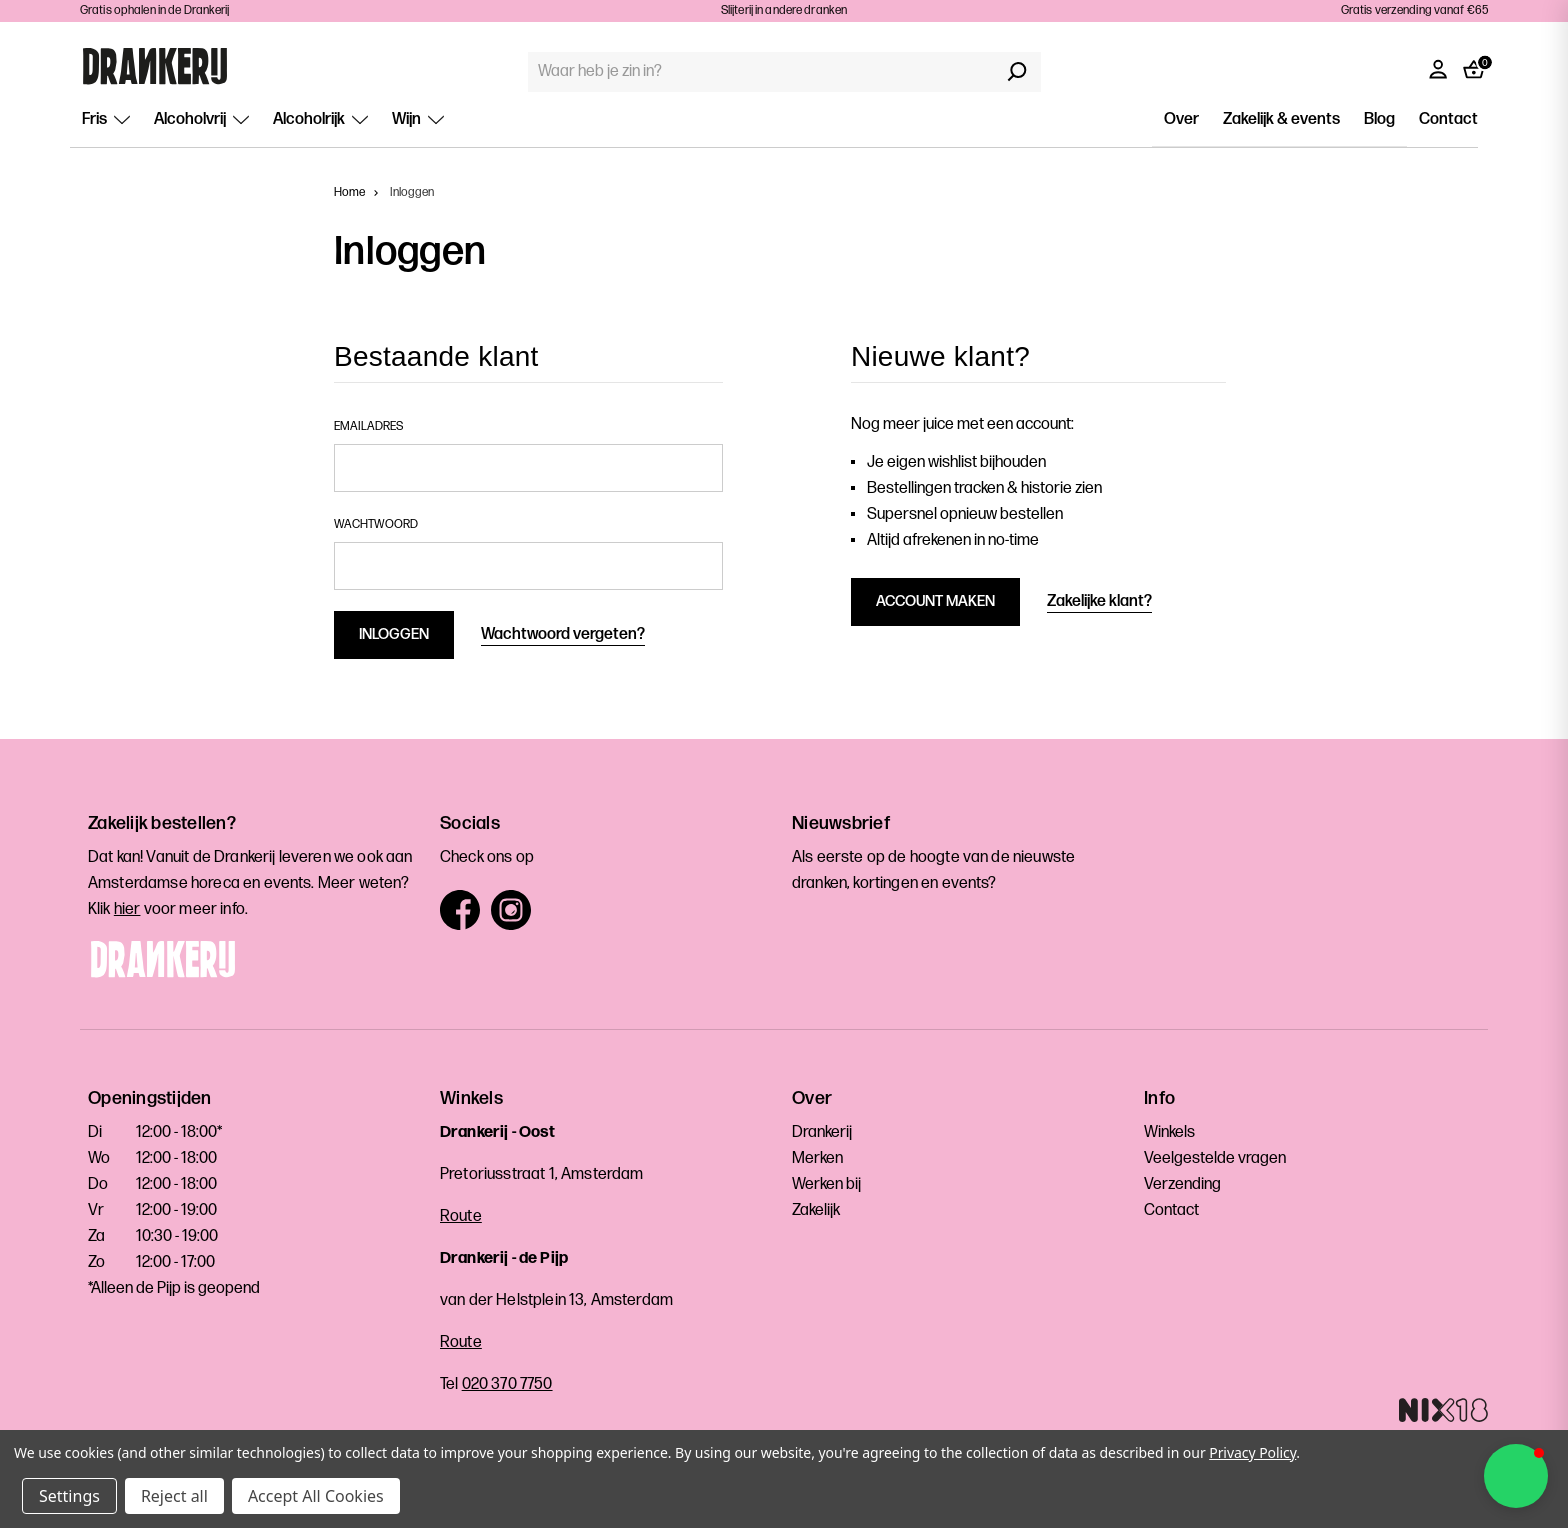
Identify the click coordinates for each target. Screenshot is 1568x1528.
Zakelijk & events (1281, 119)
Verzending (1182, 1184)
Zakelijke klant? (1099, 601)
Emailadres (368, 426)
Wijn (418, 119)
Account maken (935, 601)
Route (461, 1216)
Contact (1448, 119)
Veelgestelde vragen (1215, 1158)
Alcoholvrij (201, 119)
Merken (817, 1158)
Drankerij (822, 1132)
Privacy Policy (1252, 1452)
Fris (106, 119)
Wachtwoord (376, 524)
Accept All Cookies (316, 1496)
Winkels (1169, 1132)
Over (1181, 119)
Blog (1379, 119)
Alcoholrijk (320, 119)
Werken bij (826, 1184)
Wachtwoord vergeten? (563, 634)
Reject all (174, 1496)
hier (127, 909)
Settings (69, 1496)
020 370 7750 (507, 1384)
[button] (1516, 1476)
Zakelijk (816, 1210)
